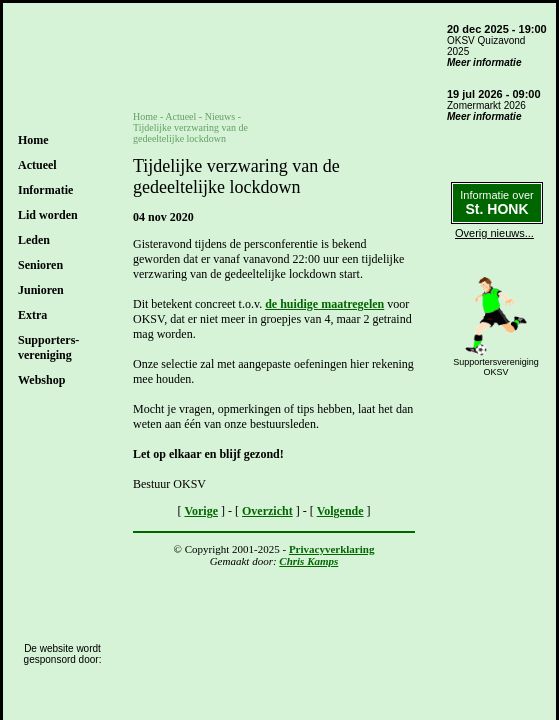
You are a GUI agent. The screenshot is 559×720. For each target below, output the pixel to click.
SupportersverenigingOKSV (496, 367)
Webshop (41, 380)
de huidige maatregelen (324, 304)
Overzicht (267, 511)
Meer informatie (484, 62)
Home (33, 140)
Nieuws (220, 116)
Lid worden (48, 215)
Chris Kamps (308, 561)
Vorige (201, 511)
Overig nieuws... (494, 233)
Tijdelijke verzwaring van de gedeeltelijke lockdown (190, 133)
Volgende (340, 511)
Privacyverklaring (332, 549)
